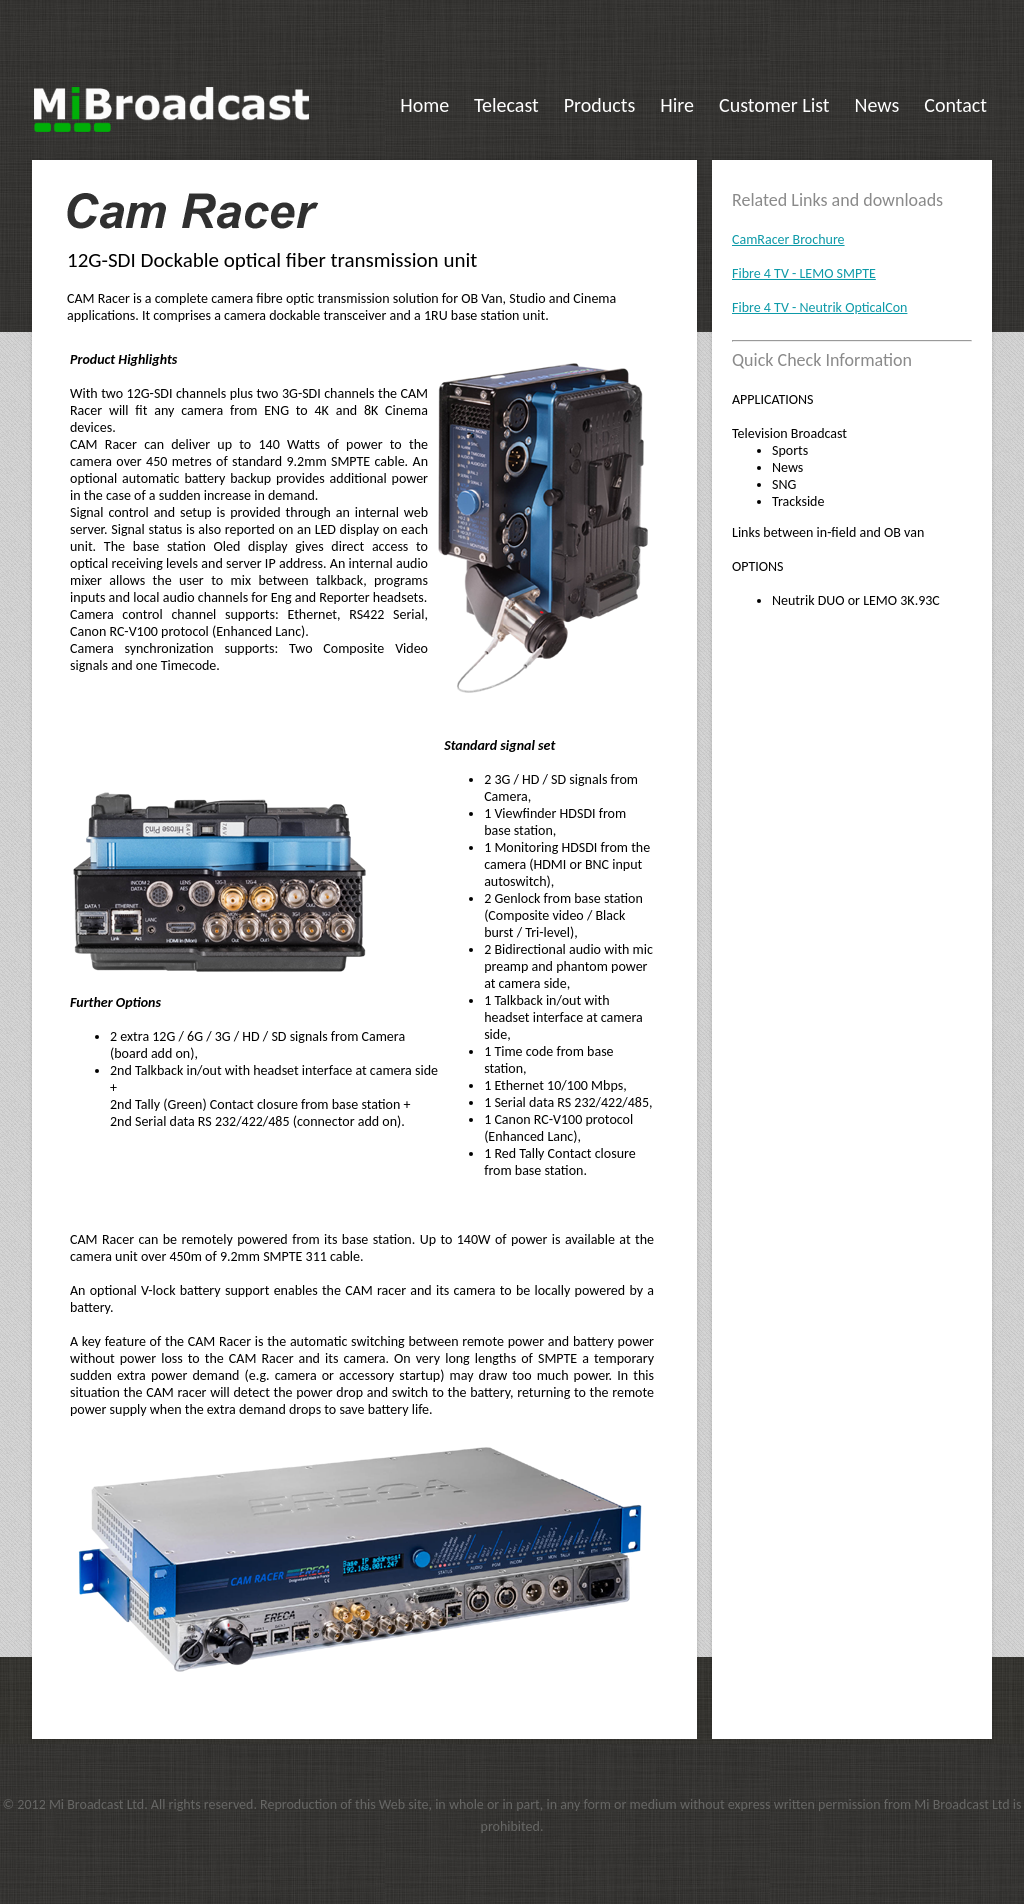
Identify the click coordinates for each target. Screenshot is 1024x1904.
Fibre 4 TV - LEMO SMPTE (804, 273)
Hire (677, 105)
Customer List (774, 105)
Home (424, 105)
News (877, 105)
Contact (955, 105)
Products (600, 105)
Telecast (506, 105)
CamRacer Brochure (788, 239)
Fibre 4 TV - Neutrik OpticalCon (819, 307)
